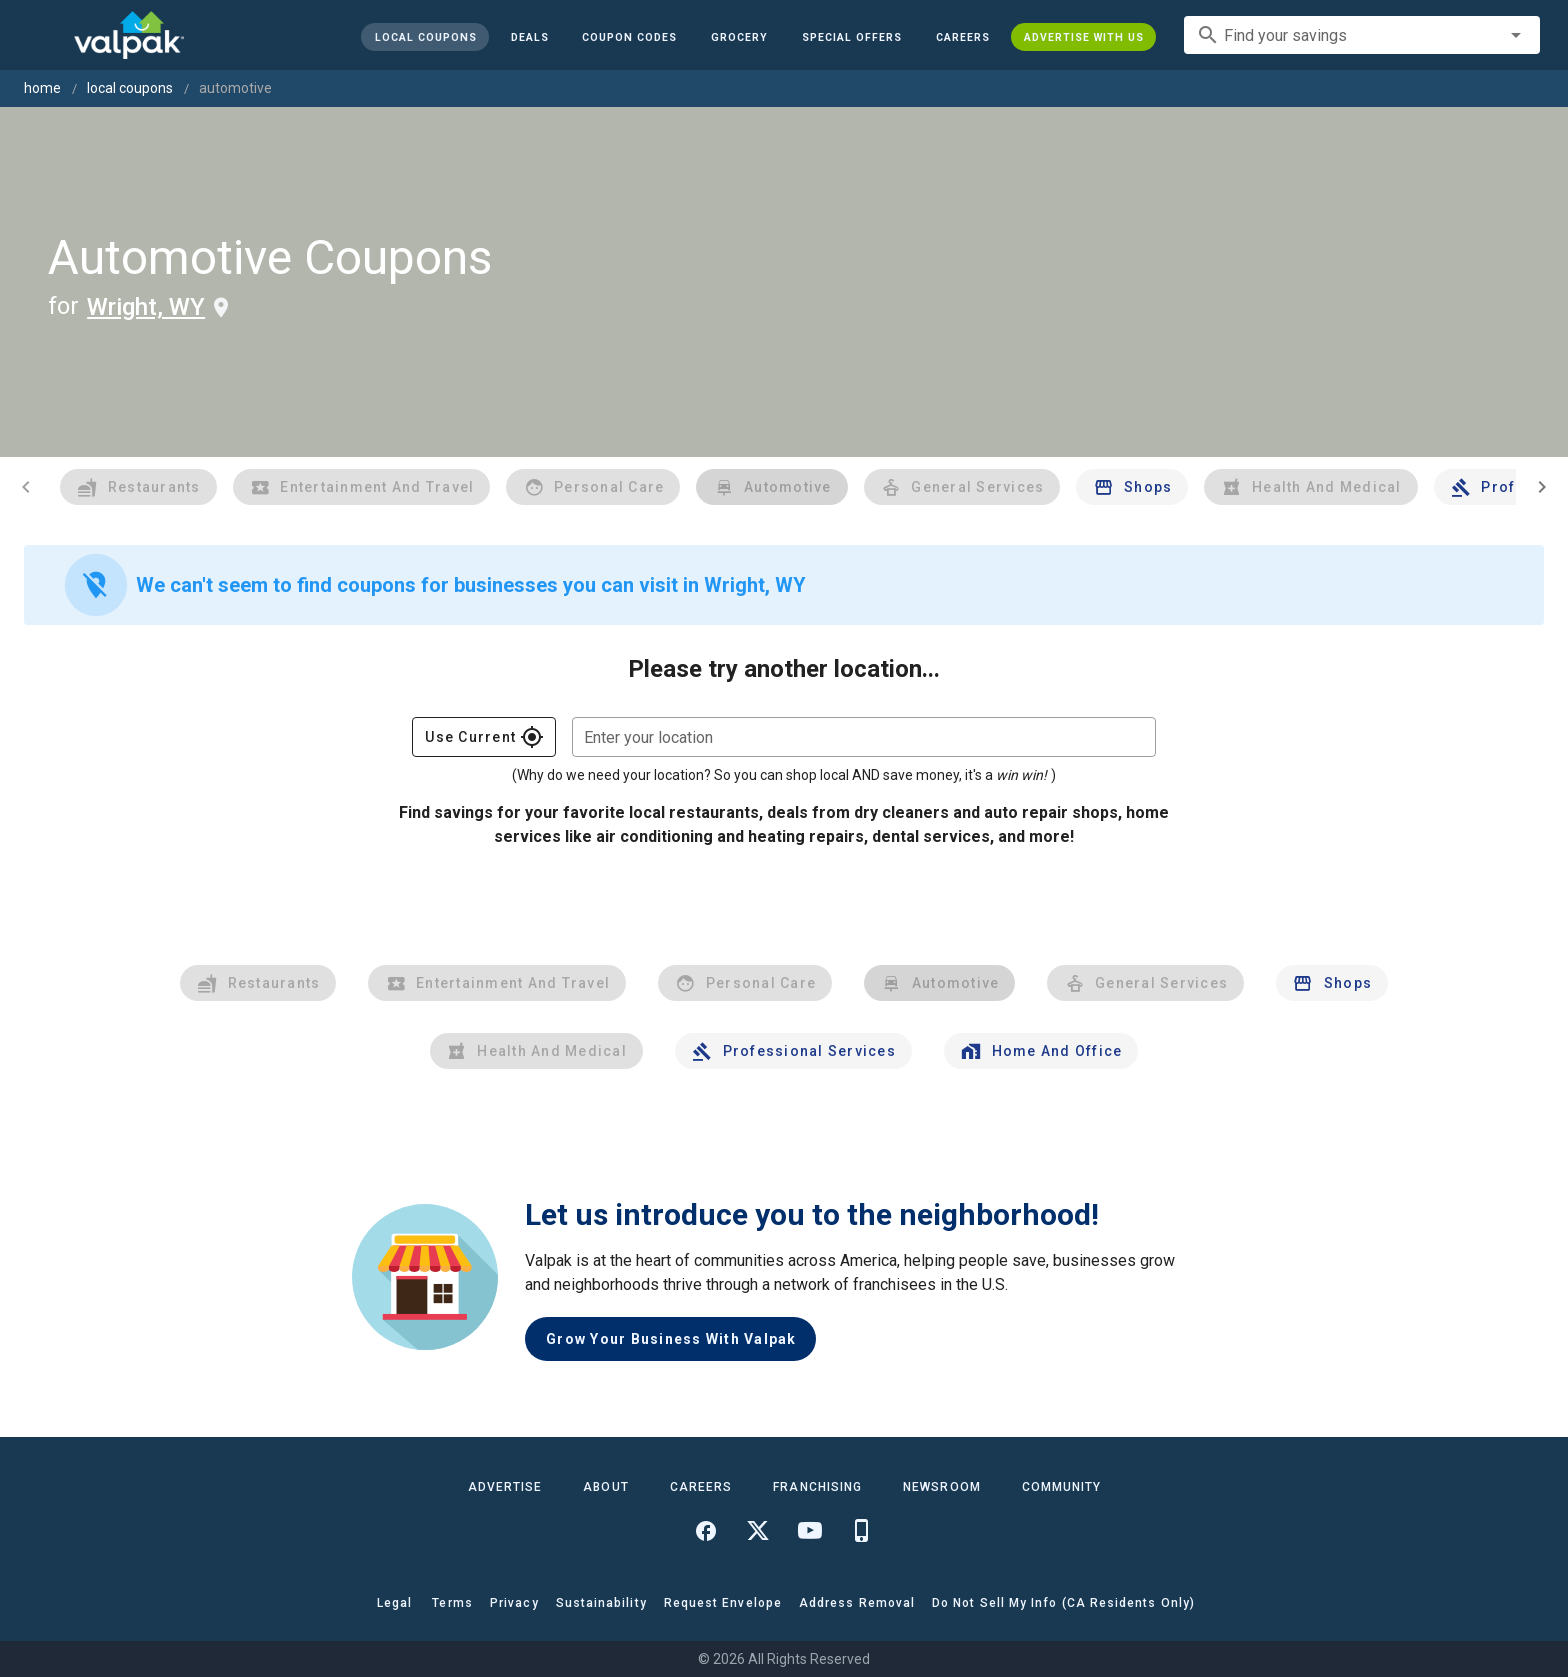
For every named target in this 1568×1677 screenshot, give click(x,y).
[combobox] (1362, 35)
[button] (852, 37)
